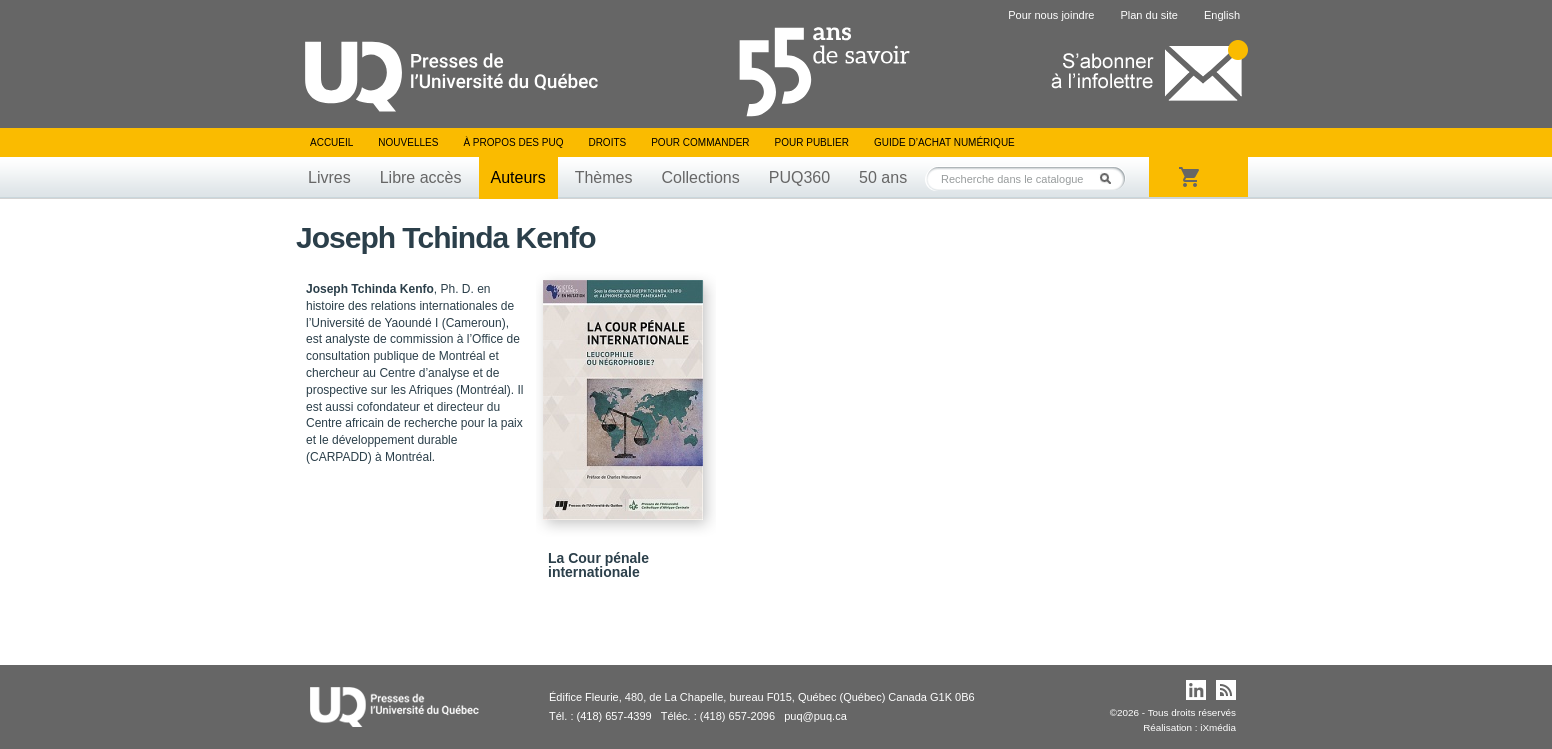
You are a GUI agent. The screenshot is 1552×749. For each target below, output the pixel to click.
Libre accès (421, 177)
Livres (329, 177)
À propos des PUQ (513, 142)
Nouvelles (408, 142)
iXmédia (1218, 727)
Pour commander (700, 142)
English (1222, 15)
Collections (700, 177)
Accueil (331, 142)
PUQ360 (799, 177)
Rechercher (1111, 178)
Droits (607, 142)
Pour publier (812, 142)
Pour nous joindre (1051, 15)
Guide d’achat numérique (944, 142)
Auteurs (518, 177)
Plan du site (1148, 15)
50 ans (883, 177)
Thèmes (604, 177)
